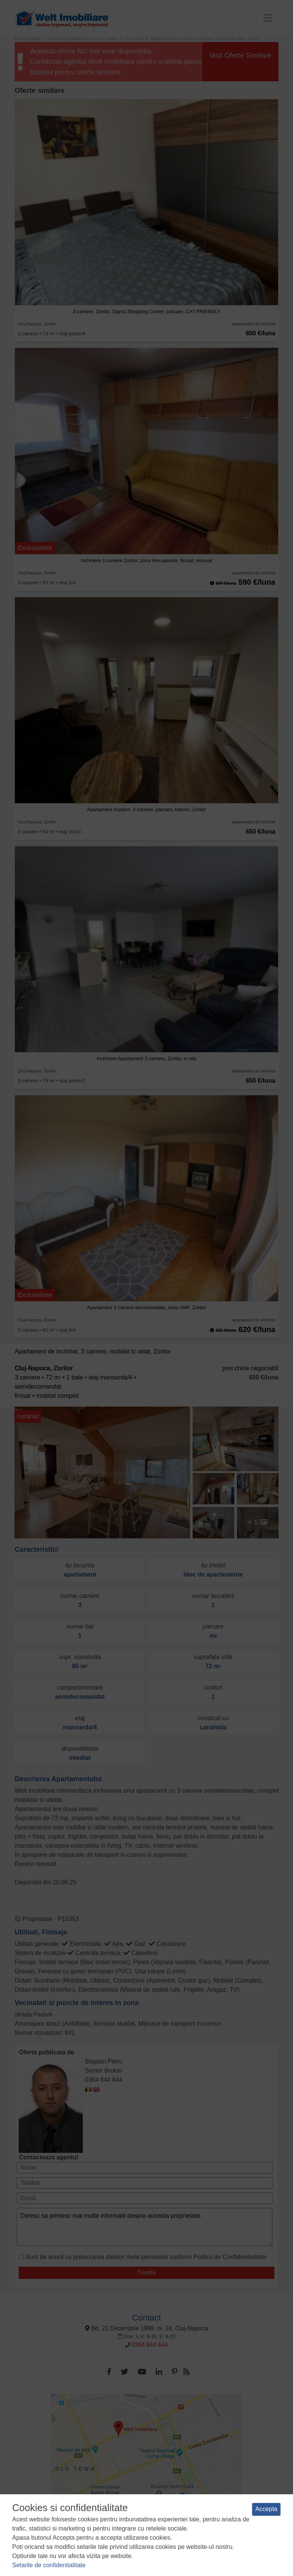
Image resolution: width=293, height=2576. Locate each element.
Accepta (266, 2509)
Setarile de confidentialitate (48, 2565)
